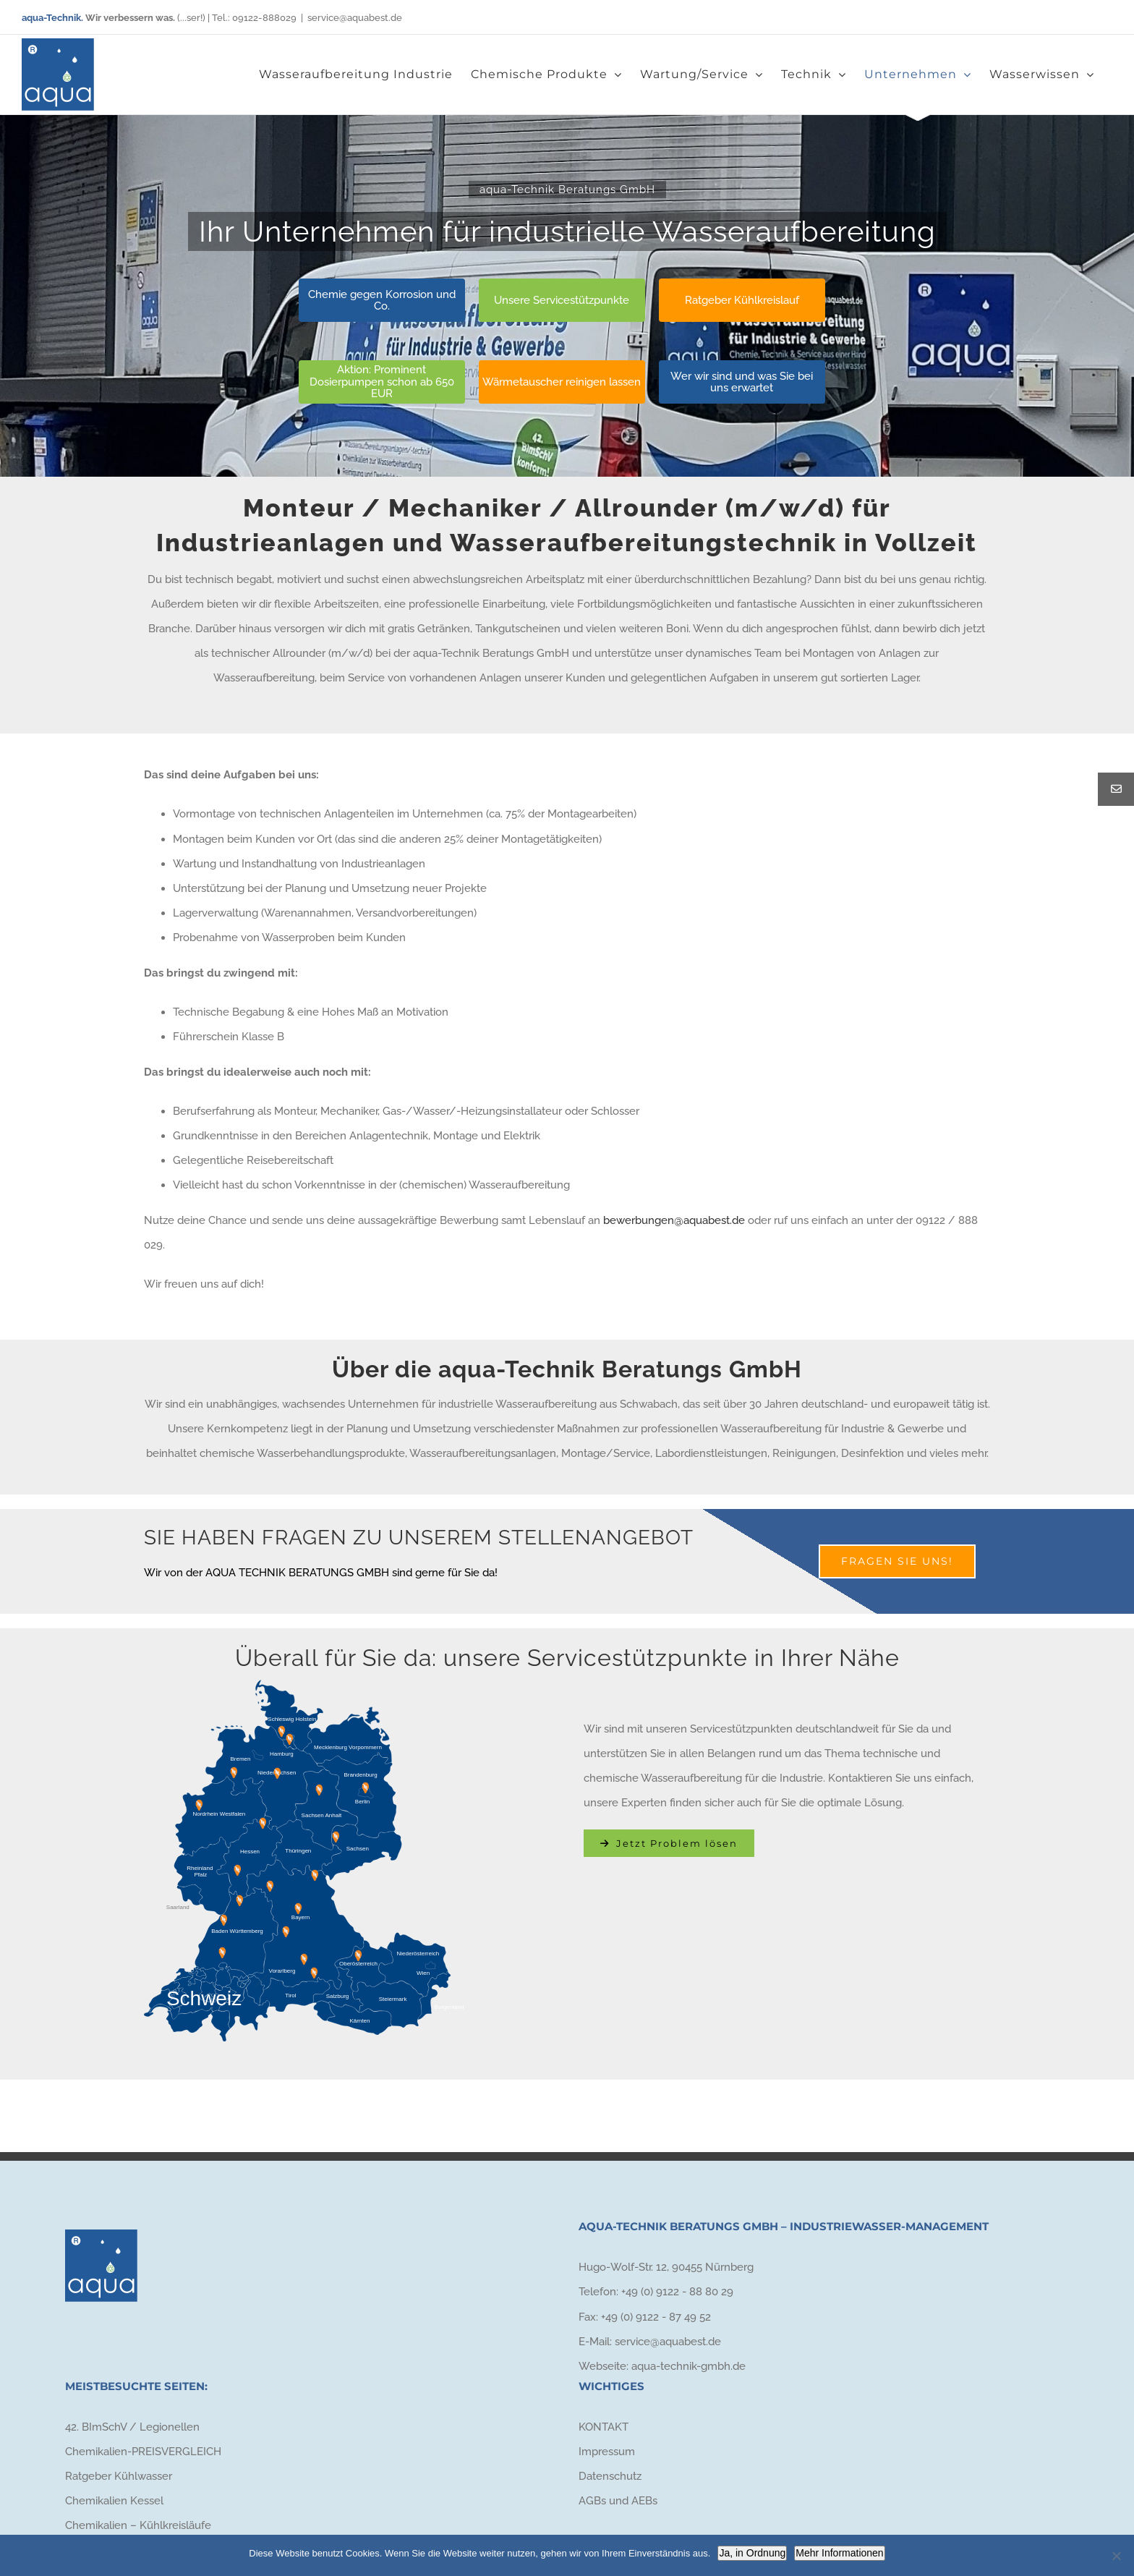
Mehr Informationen (839, 2553)
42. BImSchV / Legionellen (132, 2426)
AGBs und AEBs (618, 2500)
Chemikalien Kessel (114, 2500)
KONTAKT (603, 2426)
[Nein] (1116, 2556)
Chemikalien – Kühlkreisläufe (138, 2525)
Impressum (607, 2451)
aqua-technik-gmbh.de (688, 2366)
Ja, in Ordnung (752, 2553)
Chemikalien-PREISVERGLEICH (143, 2451)
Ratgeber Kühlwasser (118, 2476)
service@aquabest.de (354, 17)
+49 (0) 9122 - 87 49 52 (656, 2317)
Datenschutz (610, 2476)
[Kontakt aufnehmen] (669, 1843)
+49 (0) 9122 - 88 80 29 (677, 2291)
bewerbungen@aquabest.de (674, 1220)
